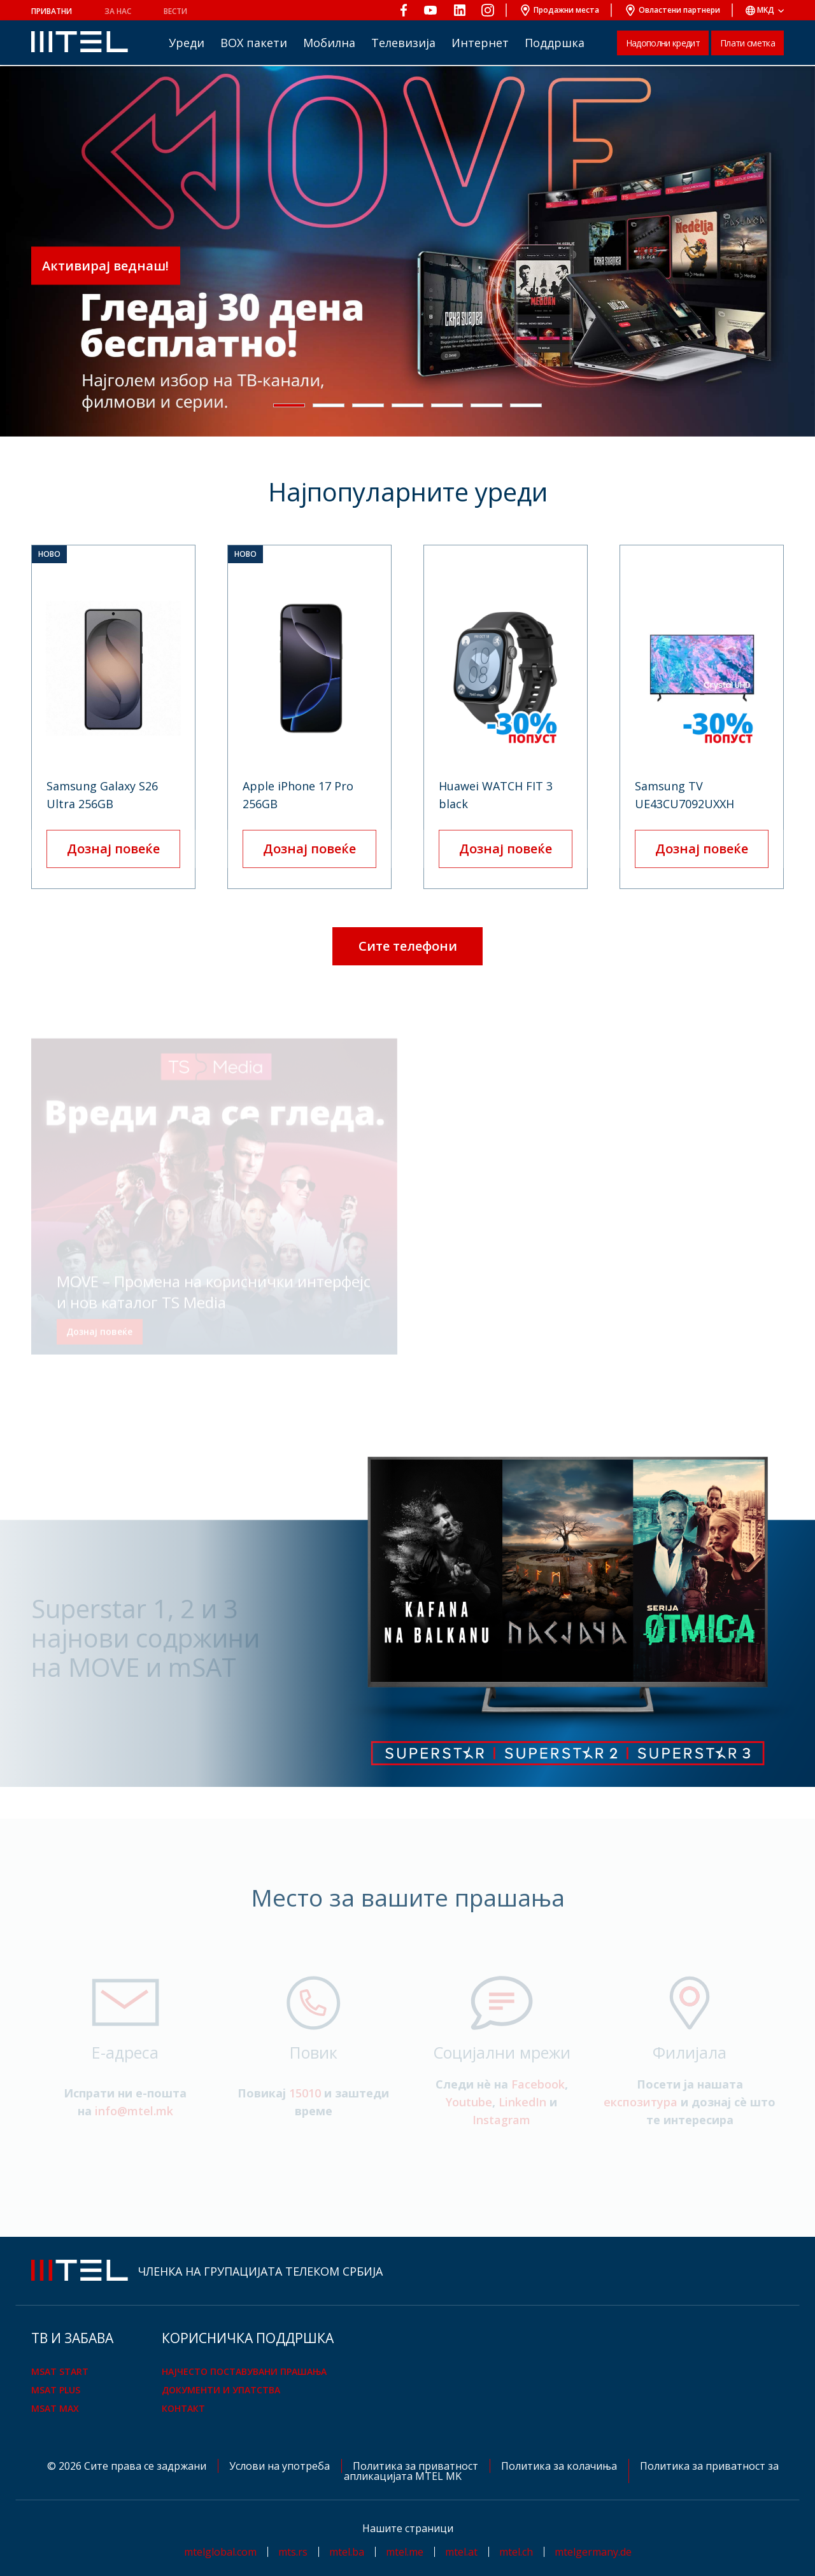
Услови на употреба (280, 2466)
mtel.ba (346, 2552)
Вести (175, 11)
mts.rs (293, 2552)
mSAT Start (60, 2371)
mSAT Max (55, 2408)
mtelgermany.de (593, 2552)
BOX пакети (253, 42)
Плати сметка (747, 43)
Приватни (51, 11)
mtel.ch (516, 2552)
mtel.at (461, 2552)
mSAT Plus (55, 2390)
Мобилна (329, 42)
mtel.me (404, 2552)
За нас (117, 11)
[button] (289, 405)
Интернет (480, 42)
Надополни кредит (663, 43)
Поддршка (555, 42)
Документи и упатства (221, 2390)
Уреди (186, 42)
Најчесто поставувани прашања (244, 2371)
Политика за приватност (417, 2466)
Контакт (183, 2408)
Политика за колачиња (560, 2466)
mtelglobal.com (220, 2552)
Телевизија (403, 42)
